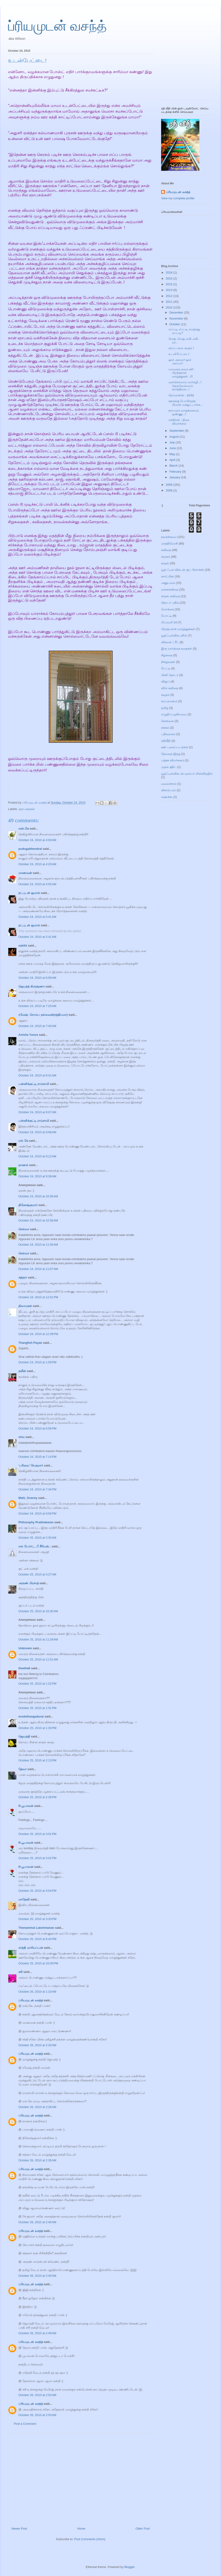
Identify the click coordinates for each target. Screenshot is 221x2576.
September (177, 430)
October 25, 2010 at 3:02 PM (37, 1858)
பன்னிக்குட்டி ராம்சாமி (33, 1084)
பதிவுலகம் (168, 734)
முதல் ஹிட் (168, 767)
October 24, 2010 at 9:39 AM (37, 1176)
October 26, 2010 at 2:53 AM (37, 2415)
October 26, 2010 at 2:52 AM (37, 2395)
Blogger (129, 2567)
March (174, 465)
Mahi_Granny (27, 1498)
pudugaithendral (30, 848)
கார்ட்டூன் (167, 576)
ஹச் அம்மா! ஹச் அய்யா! (180, 361)
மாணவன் (25, 873)
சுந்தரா (22, 1277)
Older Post (143, 2528)
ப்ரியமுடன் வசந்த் (57, 26)
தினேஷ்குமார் (28, 1205)
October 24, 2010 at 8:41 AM (37, 1075)
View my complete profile (177, 198)
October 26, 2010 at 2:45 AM (37, 2275)
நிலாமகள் (25, 1306)
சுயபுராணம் (169, 701)
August (174, 436)
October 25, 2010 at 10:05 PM (38, 1963)
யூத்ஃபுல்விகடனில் (174, 635)
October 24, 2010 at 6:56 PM (37, 1428)
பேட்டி (165, 668)
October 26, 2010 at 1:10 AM (37, 1991)
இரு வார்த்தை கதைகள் (176, 648)
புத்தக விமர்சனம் (172, 760)
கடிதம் (165, 694)
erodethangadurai (31, 1716)
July (172, 442)
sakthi (22, 945)
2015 (169, 284)
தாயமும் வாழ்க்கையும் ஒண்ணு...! (184, 412)
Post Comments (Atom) (89, 2539)
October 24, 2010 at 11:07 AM (38, 1269)
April (172, 460)
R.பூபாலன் (25, 1806)
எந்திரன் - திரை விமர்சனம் (179, 421)
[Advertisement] (80, 2478)
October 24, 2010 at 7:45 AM (37, 1026)
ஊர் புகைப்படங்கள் (174, 747)
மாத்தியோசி (169, 543)
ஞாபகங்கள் (27, 809)
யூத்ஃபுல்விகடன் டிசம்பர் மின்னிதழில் (186, 773)
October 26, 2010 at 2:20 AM (37, 2045)
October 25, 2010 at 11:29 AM (38, 1639)
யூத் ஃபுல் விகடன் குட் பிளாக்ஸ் (182, 569)
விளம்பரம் (168, 790)
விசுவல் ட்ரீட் (170, 642)
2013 (169, 290)
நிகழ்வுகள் (168, 662)
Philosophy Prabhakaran (35, 1522)
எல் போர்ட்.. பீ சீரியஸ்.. (34, 1546)
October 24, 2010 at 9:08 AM (37, 1132)
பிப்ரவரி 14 (169, 622)
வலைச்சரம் (168, 783)
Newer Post (19, 2528)
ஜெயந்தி (24, 1736)
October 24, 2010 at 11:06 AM (38, 1244)
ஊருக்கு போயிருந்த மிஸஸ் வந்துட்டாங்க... (185, 402)
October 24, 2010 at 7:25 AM (37, 1006)
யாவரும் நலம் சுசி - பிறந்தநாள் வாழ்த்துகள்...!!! (182, 373)
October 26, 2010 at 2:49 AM (37, 2333)
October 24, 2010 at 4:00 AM (37, 840)
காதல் (165, 563)
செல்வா (23, 1229)
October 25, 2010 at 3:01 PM (37, 1834)
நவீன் (22, 1371)
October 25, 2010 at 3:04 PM (37, 1890)
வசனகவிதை (169, 589)
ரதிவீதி (166, 740)
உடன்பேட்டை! (179, 354)
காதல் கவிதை (170, 596)
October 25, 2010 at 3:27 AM (37, 1574)
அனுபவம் (168, 583)
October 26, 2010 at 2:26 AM (37, 2107)
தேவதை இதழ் (170, 754)
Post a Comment (25, 2423)
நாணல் (23, 1165)
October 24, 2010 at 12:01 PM (38, 1297)
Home (81, 2528)
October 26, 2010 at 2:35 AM (37, 2160)
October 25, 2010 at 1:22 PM (37, 1683)
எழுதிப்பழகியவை (174, 714)
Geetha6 (24, 1668)
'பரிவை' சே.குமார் (30, 1465)
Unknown (25, 1648)
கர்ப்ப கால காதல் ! (181, 348)
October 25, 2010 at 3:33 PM (37, 1919)
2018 (169, 272)
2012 (169, 296)
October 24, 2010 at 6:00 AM (37, 977)
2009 (169, 484)
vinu (21, 1437)
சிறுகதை (166, 655)
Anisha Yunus (28, 1034)
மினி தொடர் (169, 675)
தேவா (22, 1769)
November (176, 318)
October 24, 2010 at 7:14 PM (37, 1456)
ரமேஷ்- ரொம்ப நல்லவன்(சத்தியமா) (43, 1014)
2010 (169, 307)
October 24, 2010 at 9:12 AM (37, 1156)
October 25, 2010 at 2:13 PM (37, 1760)
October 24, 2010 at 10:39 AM (38, 1220)
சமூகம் (165, 556)
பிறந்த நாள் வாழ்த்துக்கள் (178, 629)
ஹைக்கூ (166, 797)
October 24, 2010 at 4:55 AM (37, 884)
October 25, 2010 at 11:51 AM (38, 1659)
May (172, 454)
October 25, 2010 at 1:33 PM (37, 1728)
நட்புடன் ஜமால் (29, 893)
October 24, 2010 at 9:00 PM (37, 1513)
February (175, 471)
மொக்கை (167, 609)
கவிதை (166, 550)
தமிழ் (164, 708)
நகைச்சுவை (169, 537)
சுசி (20, 1972)
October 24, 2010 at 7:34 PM (37, 1489)
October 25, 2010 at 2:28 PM (37, 1797)
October (175, 324)
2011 (169, 301)
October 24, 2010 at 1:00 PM (37, 1362)
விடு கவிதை (169, 688)
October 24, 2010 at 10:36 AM (38, 1196)
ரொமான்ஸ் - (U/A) (181, 395)
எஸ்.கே (23, 828)
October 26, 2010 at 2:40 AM (37, 2222)
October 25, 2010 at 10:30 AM (38, 1611)
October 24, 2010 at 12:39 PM (38, 1334)
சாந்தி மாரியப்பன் (30, 1947)
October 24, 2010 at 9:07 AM (37, 1112)
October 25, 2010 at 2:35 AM (37, 1537)
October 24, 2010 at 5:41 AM (37, 917)
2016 (169, 278)
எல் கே (23, 1140)
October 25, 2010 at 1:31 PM (37, 1708)
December (176, 312)
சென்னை (167, 721)
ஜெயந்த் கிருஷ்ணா (31, 986)
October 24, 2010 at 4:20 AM (37, 864)
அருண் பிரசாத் (28, 1583)
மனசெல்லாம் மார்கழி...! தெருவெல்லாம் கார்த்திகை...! (185, 385)
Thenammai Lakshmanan (36, 1927)
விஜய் (165, 681)
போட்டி (166, 615)
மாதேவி (24, 1899)
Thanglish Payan (30, 1342)
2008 (169, 490)
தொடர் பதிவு (170, 602)
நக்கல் (165, 727)
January (175, 477)
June (173, 448)
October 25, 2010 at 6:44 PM (37, 1939)
